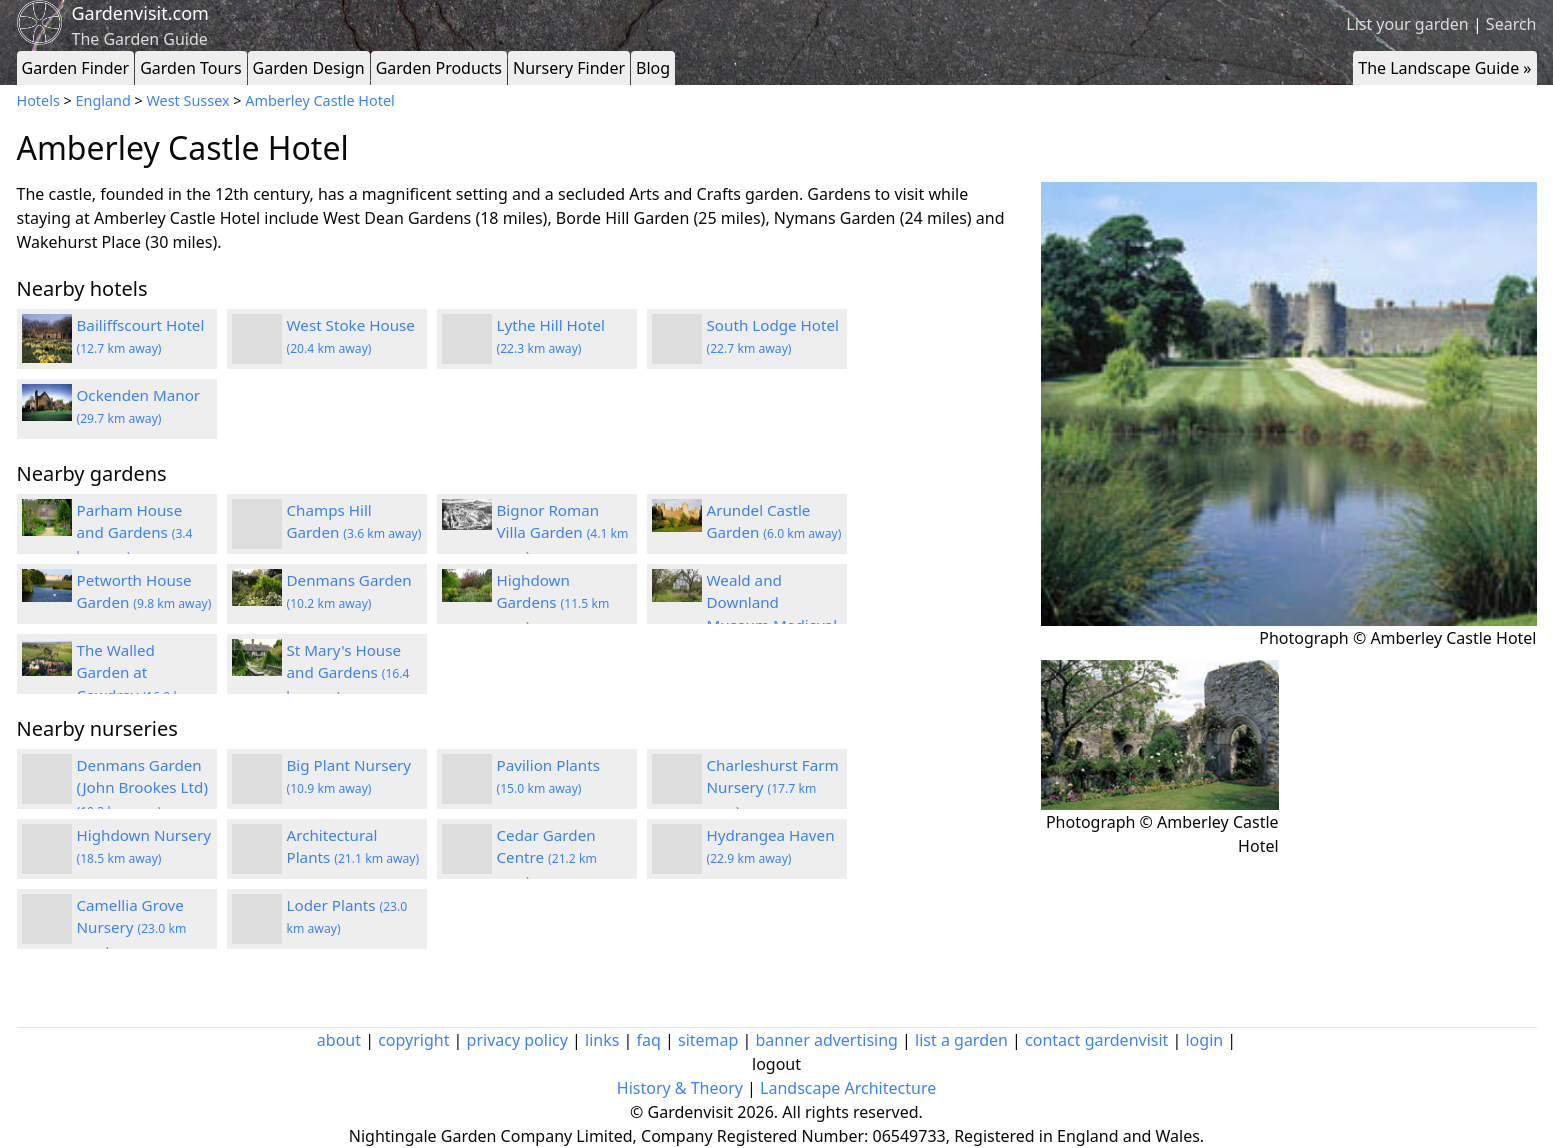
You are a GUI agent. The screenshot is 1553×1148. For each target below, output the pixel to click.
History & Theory (680, 1088)
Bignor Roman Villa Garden (563, 533)
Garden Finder (76, 68)
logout (776, 1064)
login (1204, 1040)
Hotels (38, 100)
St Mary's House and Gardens (348, 673)
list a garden (961, 1040)
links (602, 1040)
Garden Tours (190, 68)
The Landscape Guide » (1444, 68)
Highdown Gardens (553, 603)
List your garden (1407, 24)
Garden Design (309, 68)
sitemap (708, 1040)
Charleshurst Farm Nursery (773, 788)
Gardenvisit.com (140, 13)
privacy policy (517, 1040)
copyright (413, 1040)
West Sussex (188, 100)
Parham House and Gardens (135, 533)
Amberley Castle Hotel (319, 100)
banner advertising (827, 1040)
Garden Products (439, 68)
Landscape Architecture (848, 1088)
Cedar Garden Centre (547, 858)
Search (1511, 24)
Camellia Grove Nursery (132, 928)
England (103, 100)
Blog (653, 68)
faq (649, 1040)
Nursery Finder (569, 68)
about (339, 1040)
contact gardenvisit (1096, 1040)
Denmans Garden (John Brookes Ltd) (142, 788)
